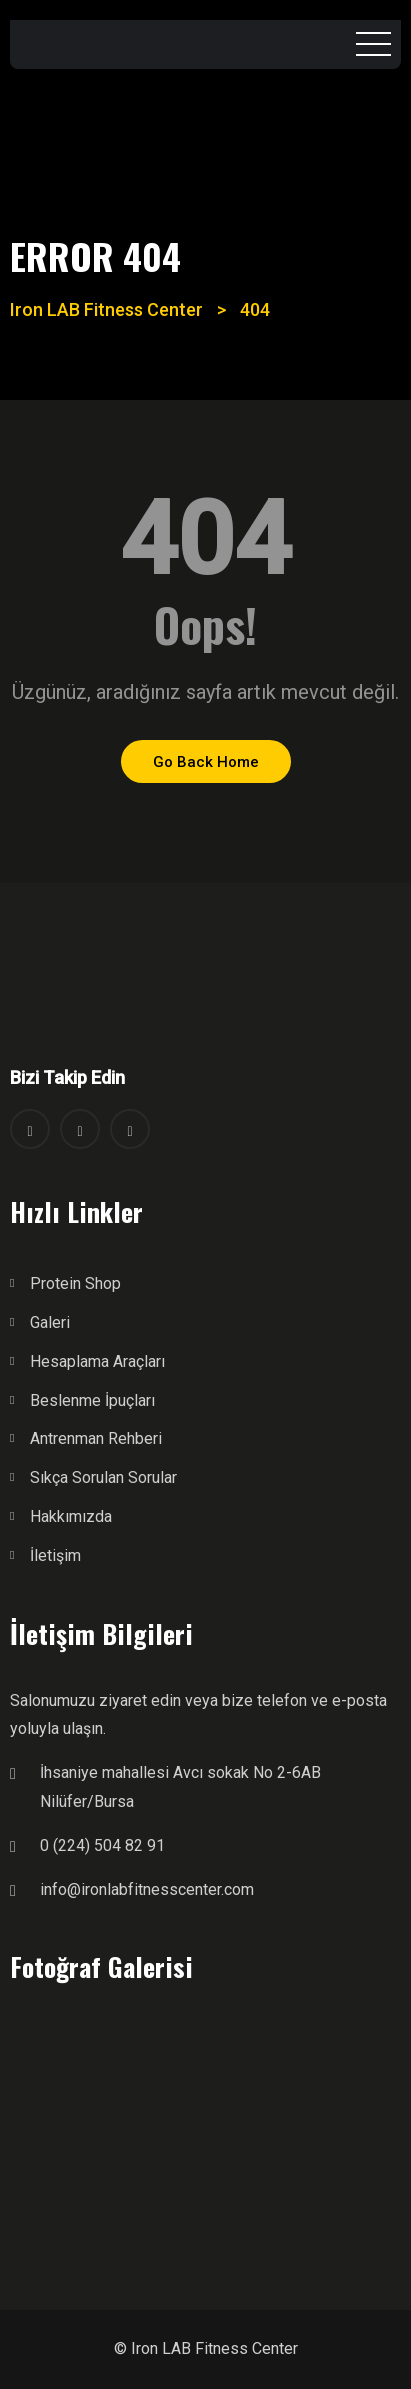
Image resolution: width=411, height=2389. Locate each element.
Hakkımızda (71, 1516)
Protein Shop (75, 1283)
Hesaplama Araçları (97, 1361)
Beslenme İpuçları (92, 1400)
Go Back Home (206, 762)
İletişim (55, 1555)
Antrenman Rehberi (96, 1438)
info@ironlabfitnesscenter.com (147, 1889)
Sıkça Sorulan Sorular (103, 1477)
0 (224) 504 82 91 (102, 1845)
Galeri (50, 1322)
